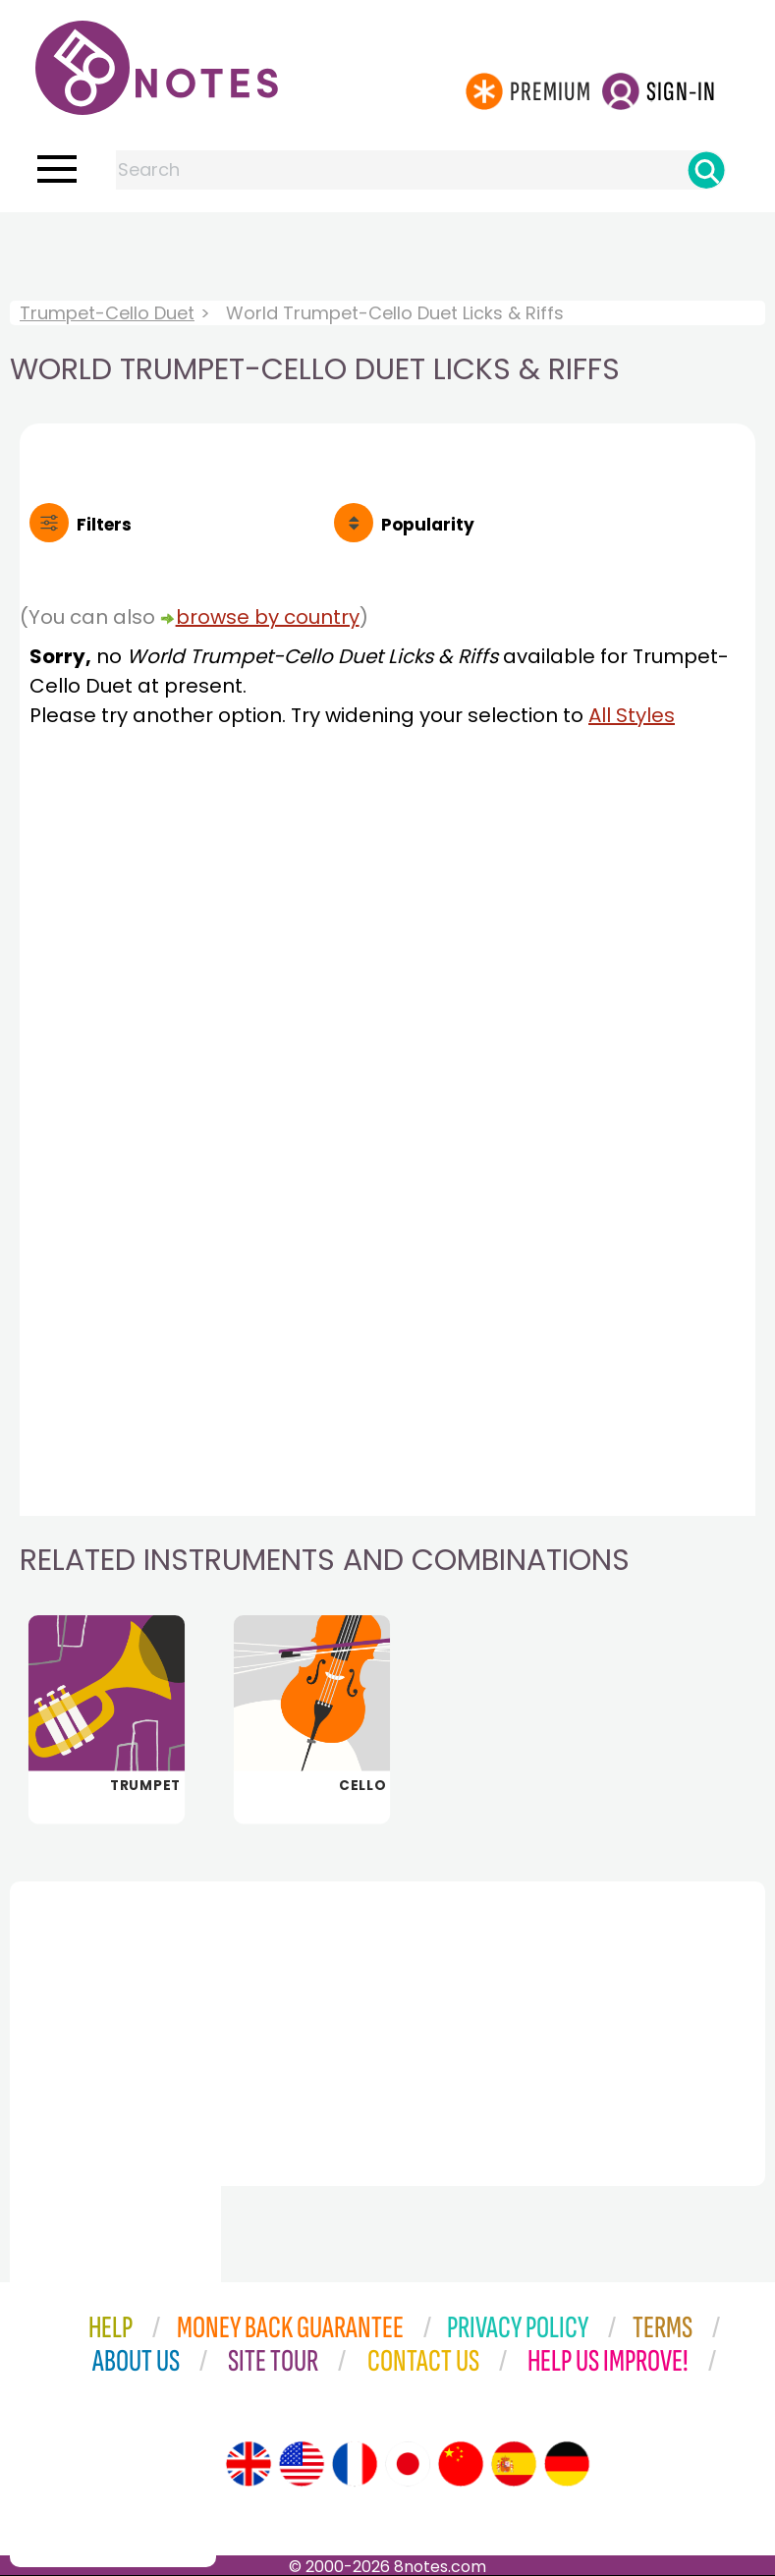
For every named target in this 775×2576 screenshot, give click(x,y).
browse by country (268, 617)
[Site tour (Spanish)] (513, 2464)
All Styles (631, 715)
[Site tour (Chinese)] (460, 2464)
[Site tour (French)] (354, 2464)
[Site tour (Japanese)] (407, 2464)
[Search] (706, 170)
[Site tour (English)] (248, 2464)
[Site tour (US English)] (301, 2464)
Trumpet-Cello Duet (107, 313)
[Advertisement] (388, 251)
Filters (104, 524)
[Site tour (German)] (566, 2464)
